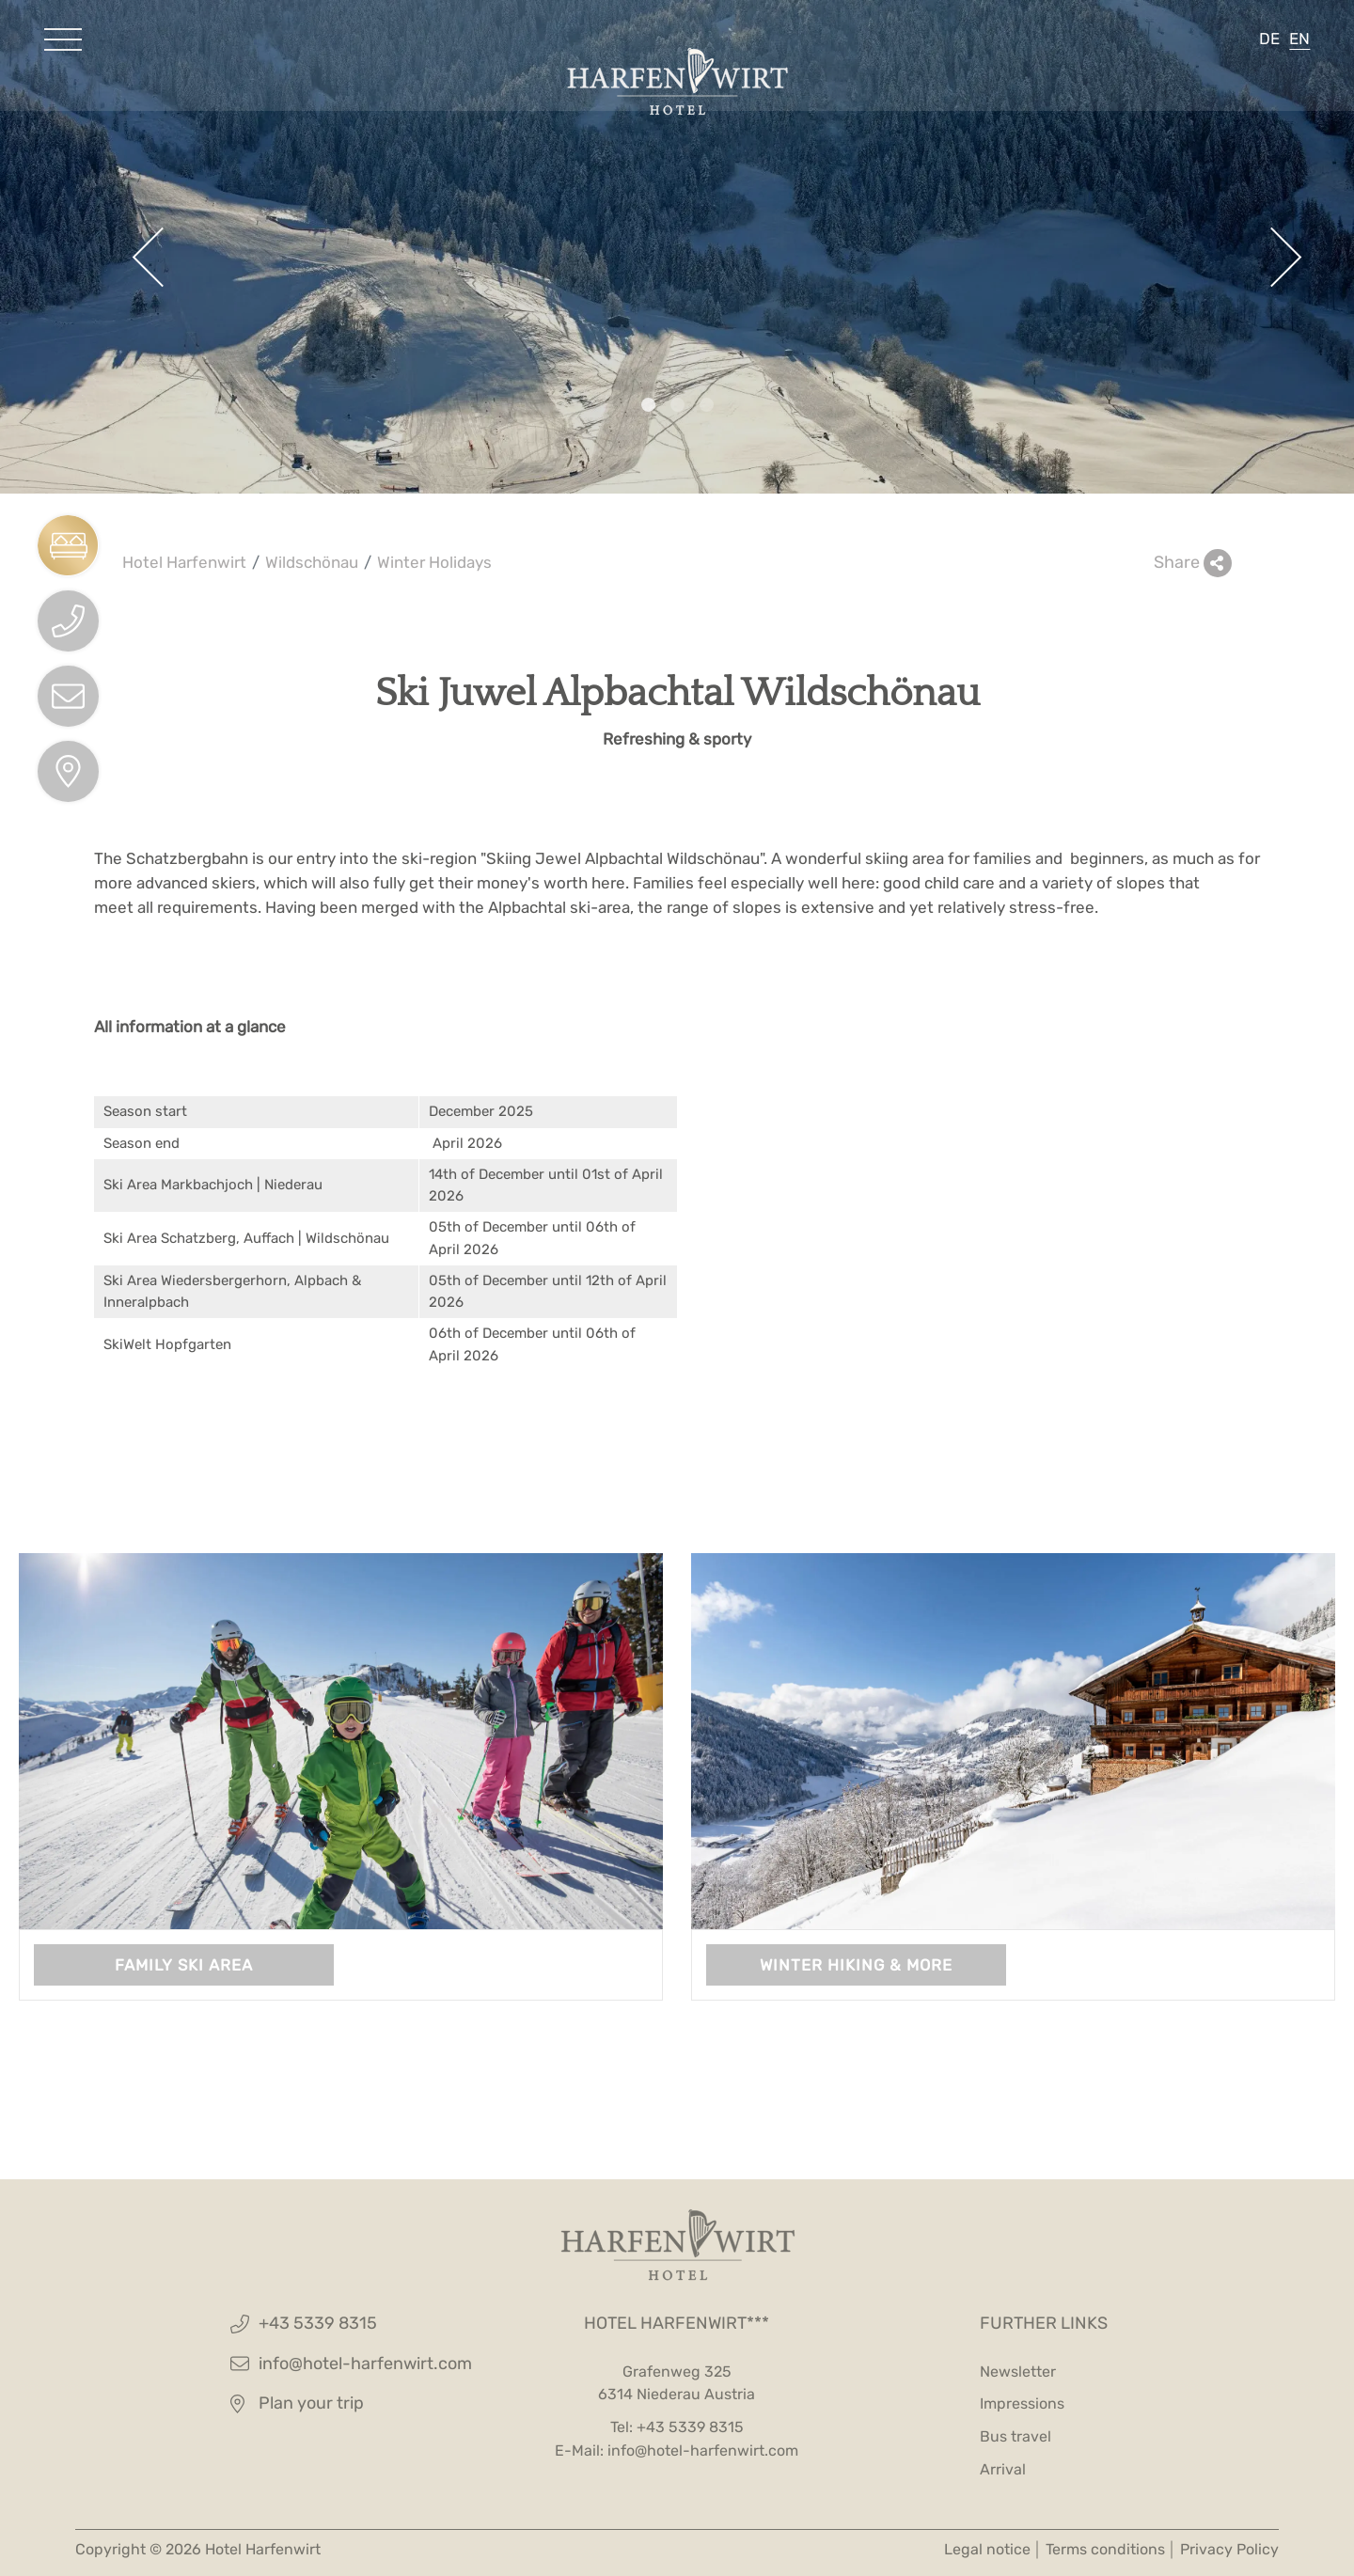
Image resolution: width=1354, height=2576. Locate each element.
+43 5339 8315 (318, 2323)
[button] (648, 405)
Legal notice (987, 2549)
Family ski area (184, 1965)
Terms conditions (1105, 2549)
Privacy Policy (1229, 2549)
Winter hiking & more (856, 1965)
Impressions (1022, 2404)
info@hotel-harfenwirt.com (365, 2363)
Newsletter (1018, 2371)
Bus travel (1015, 2436)
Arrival (1003, 2469)
